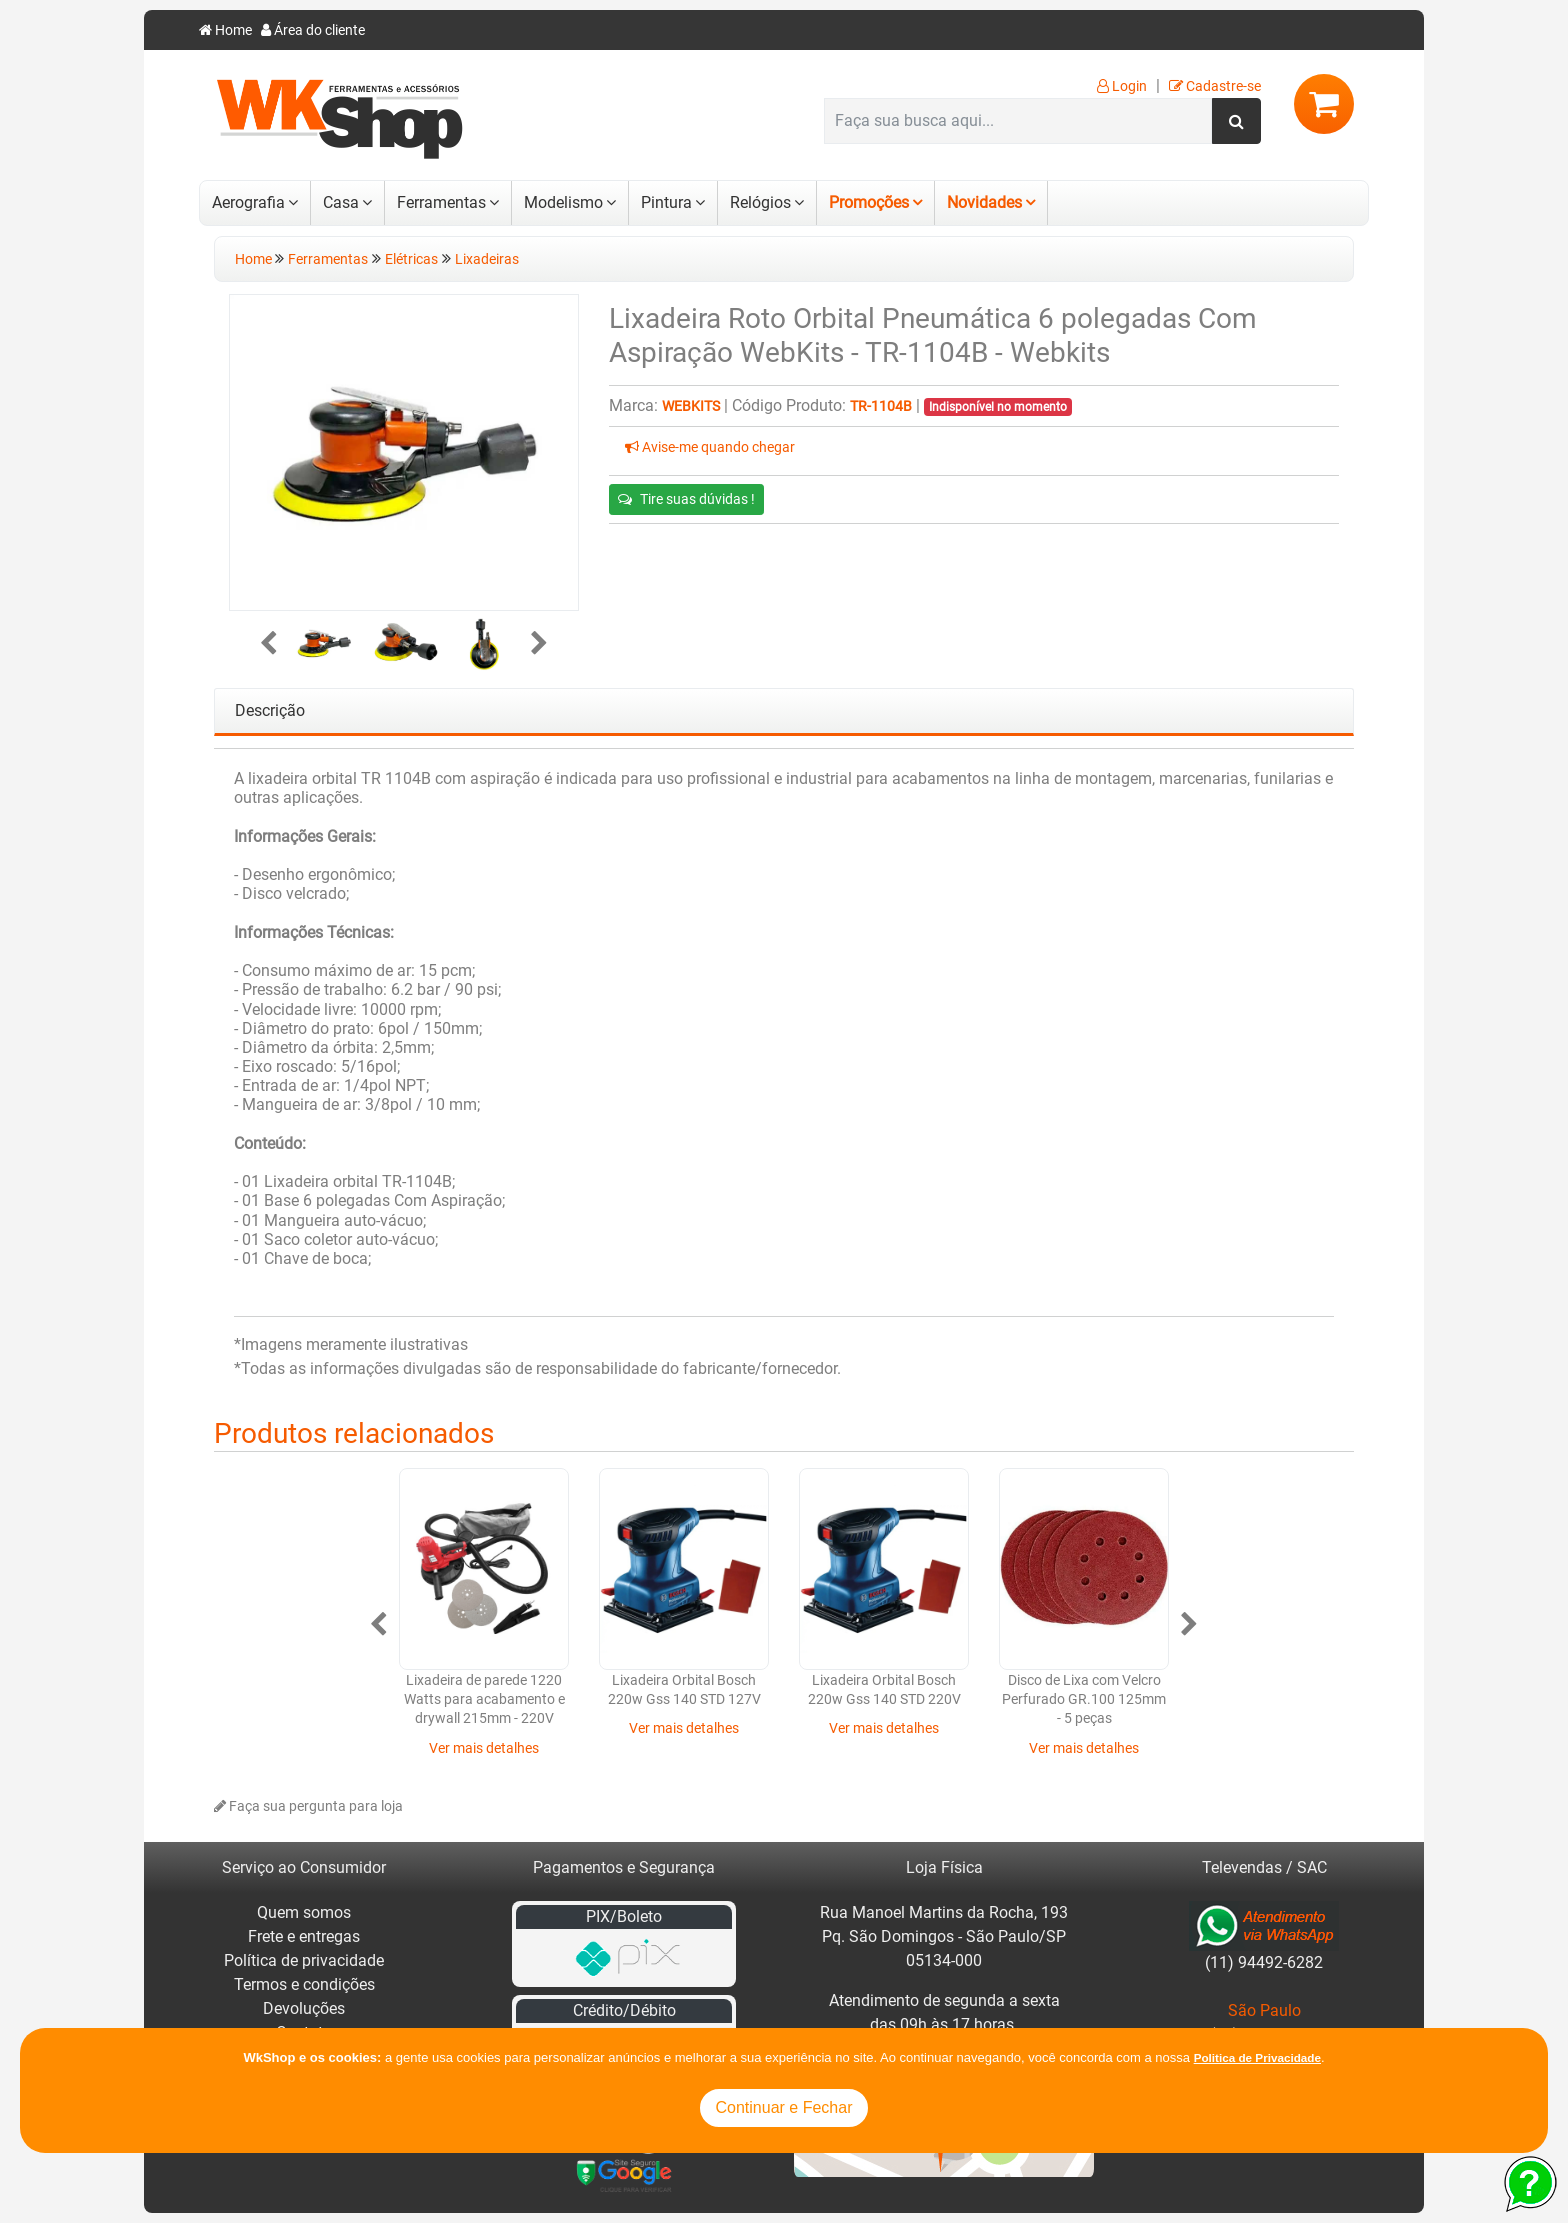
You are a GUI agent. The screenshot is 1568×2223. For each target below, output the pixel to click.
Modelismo (563, 202)
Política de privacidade (304, 1960)
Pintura (666, 202)
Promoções (869, 202)
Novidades (984, 202)
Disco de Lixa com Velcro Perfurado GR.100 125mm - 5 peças (1084, 1700)
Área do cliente (313, 30)
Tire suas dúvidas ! (686, 499)
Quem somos (304, 1912)
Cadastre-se (1215, 86)
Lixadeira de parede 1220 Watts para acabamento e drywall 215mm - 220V (484, 1700)
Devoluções (304, 2008)
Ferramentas (441, 202)
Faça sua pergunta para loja (308, 1806)
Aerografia (248, 202)
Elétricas (411, 259)
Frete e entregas (304, 1936)
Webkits (691, 406)
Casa (341, 202)
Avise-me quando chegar (710, 447)
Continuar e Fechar (784, 2107)
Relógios (760, 202)
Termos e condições (304, 1984)
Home (225, 30)
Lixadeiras (487, 259)
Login (1122, 86)
